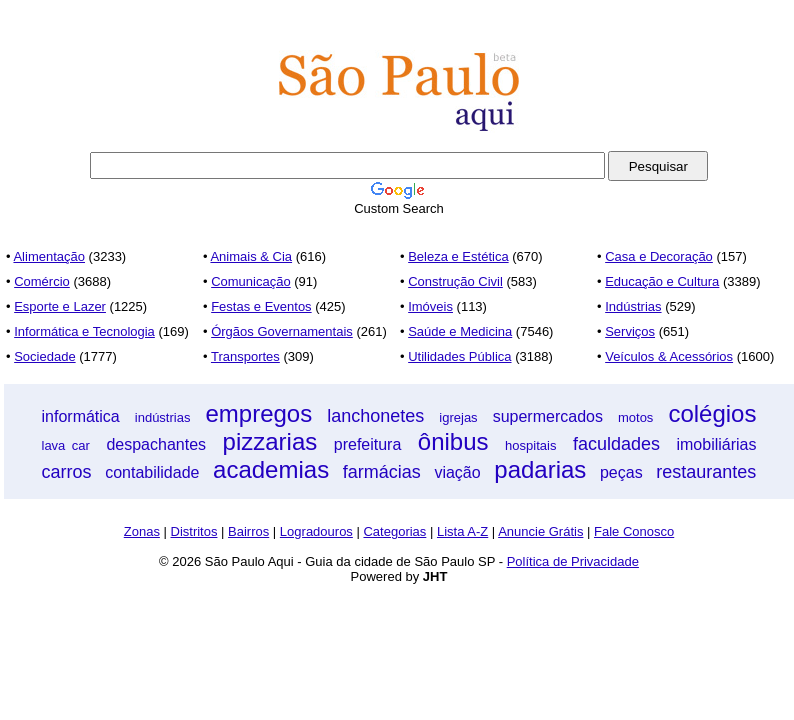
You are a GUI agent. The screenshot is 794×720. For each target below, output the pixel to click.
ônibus (453, 441)
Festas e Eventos (261, 306)
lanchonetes (375, 416)
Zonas (142, 531)
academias (271, 469)
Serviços (630, 331)
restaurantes (706, 472)
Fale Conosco (634, 531)
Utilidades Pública (459, 356)
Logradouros (316, 531)
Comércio (42, 281)
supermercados (548, 416)
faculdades (616, 444)
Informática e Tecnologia (84, 331)
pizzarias (270, 441)
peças (621, 472)
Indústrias (633, 306)
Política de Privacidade (573, 561)
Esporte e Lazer (60, 306)
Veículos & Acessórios (669, 356)
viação (457, 472)
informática (81, 416)
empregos (258, 413)
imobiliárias (716, 444)
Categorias (394, 531)
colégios (712, 413)
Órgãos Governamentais (282, 331)
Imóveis (430, 306)
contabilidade (152, 472)
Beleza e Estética (458, 256)
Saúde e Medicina (460, 331)
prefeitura (368, 444)
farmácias (382, 472)
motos (635, 417)
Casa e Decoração (659, 256)
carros (67, 472)
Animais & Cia (251, 256)
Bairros (248, 531)
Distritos (194, 531)
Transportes (245, 356)
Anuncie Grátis (540, 531)
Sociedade (44, 356)
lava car (66, 445)
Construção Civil (455, 281)
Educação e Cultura (662, 281)
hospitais (530, 445)
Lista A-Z (462, 531)
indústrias (163, 417)
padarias (540, 469)
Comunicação (251, 281)
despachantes (156, 444)
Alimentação (49, 256)
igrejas (458, 417)
